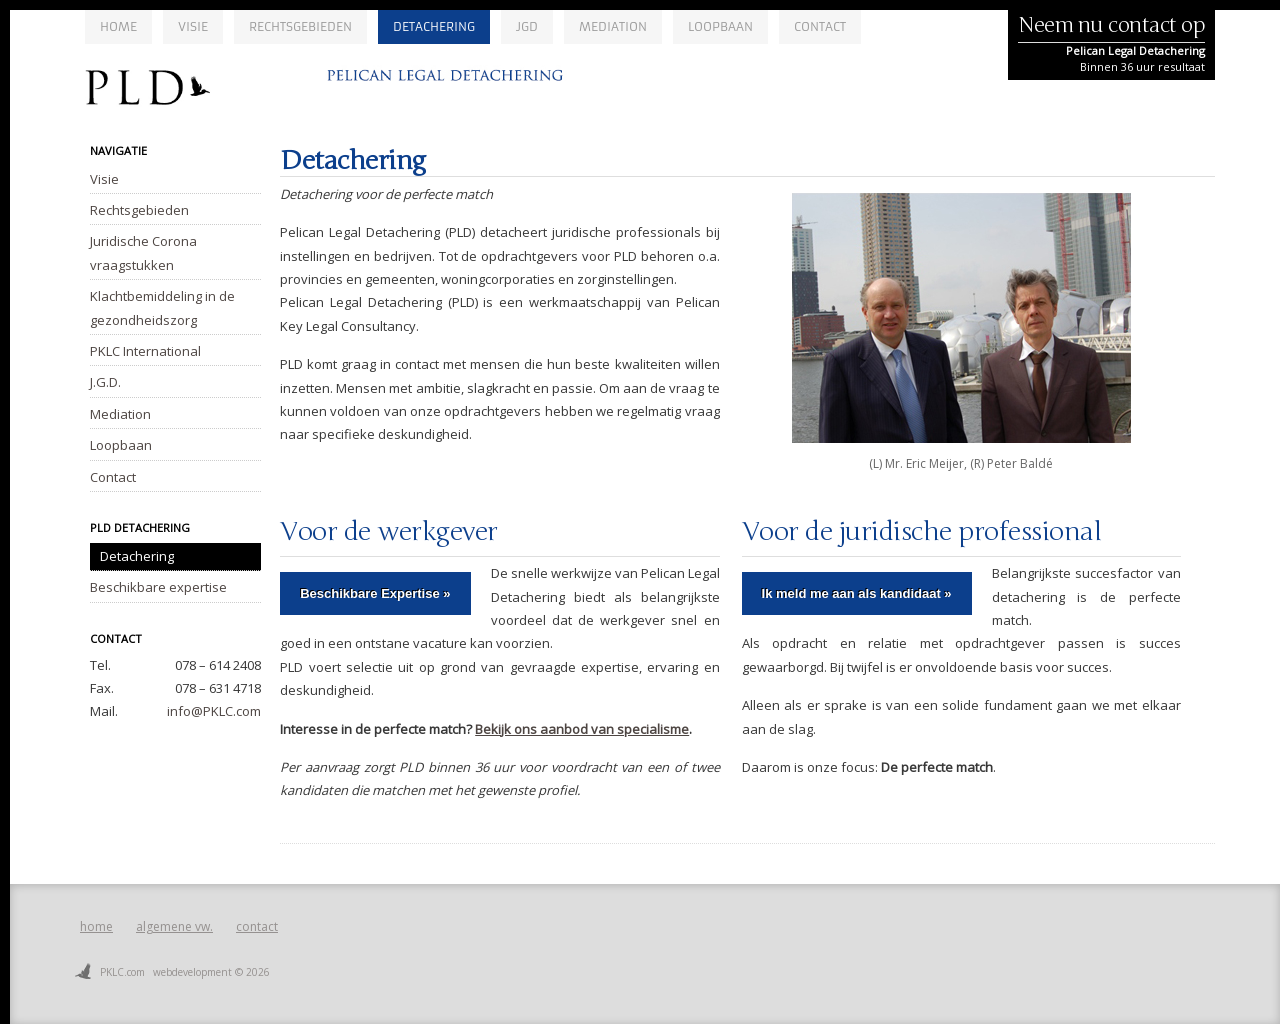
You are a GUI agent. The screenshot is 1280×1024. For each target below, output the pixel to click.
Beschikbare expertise (158, 587)
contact (257, 926)
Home (118, 26)
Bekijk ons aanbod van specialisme (582, 729)
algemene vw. (174, 926)
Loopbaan (720, 26)
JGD (527, 26)
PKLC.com (122, 972)
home (96, 926)
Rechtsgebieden (300, 26)
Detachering (434, 26)
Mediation (613, 26)
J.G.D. (105, 382)
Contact (820, 26)
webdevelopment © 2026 (211, 972)
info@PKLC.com (214, 711)
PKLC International (145, 351)
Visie (193, 26)
